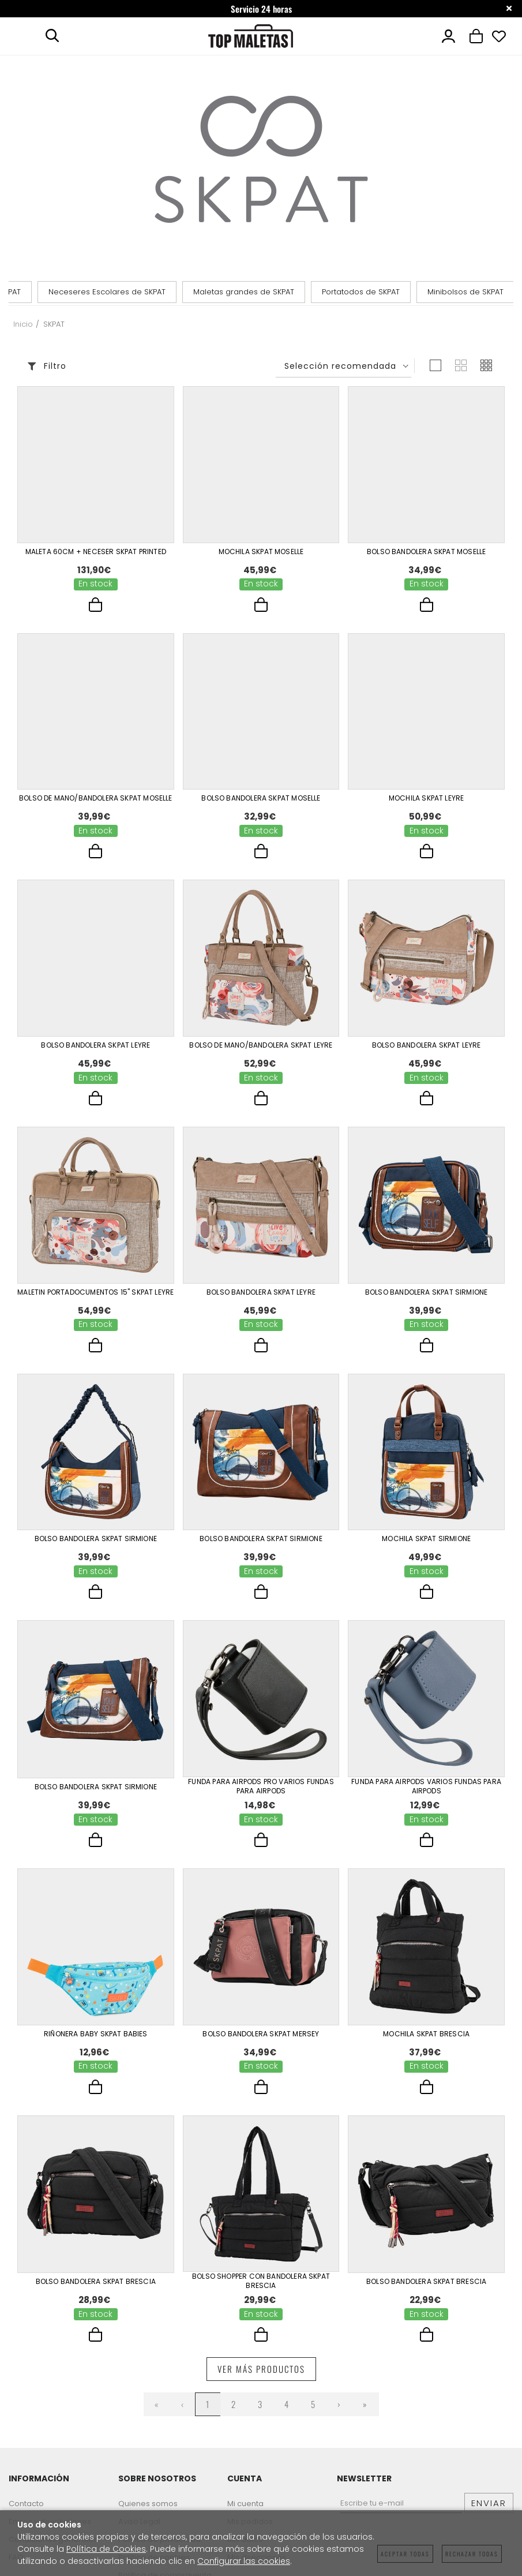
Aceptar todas (405, 2553)
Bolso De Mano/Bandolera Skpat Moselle (95, 798)
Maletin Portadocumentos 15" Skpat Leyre (95, 1292)
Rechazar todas (471, 2553)
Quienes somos (148, 2503)
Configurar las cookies (243, 2561)
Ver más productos (261, 2368)
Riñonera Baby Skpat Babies (96, 2034)
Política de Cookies (106, 2549)
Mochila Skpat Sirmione (426, 1538)
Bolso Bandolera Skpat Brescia (96, 2281)
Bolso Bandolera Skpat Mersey (260, 2034)
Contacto (26, 2503)
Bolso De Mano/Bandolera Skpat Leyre (260, 1045)
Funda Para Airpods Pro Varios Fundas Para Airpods (260, 1786)
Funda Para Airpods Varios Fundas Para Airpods (426, 1786)
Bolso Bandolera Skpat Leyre (95, 1045)
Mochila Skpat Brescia (426, 2034)
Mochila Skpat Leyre (426, 798)
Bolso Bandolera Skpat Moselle (426, 551)
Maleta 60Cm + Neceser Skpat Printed (95, 551)
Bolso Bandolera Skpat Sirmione (426, 1292)
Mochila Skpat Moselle (261, 551)
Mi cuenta (245, 2503)
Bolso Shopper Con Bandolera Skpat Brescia (261, 2281)
